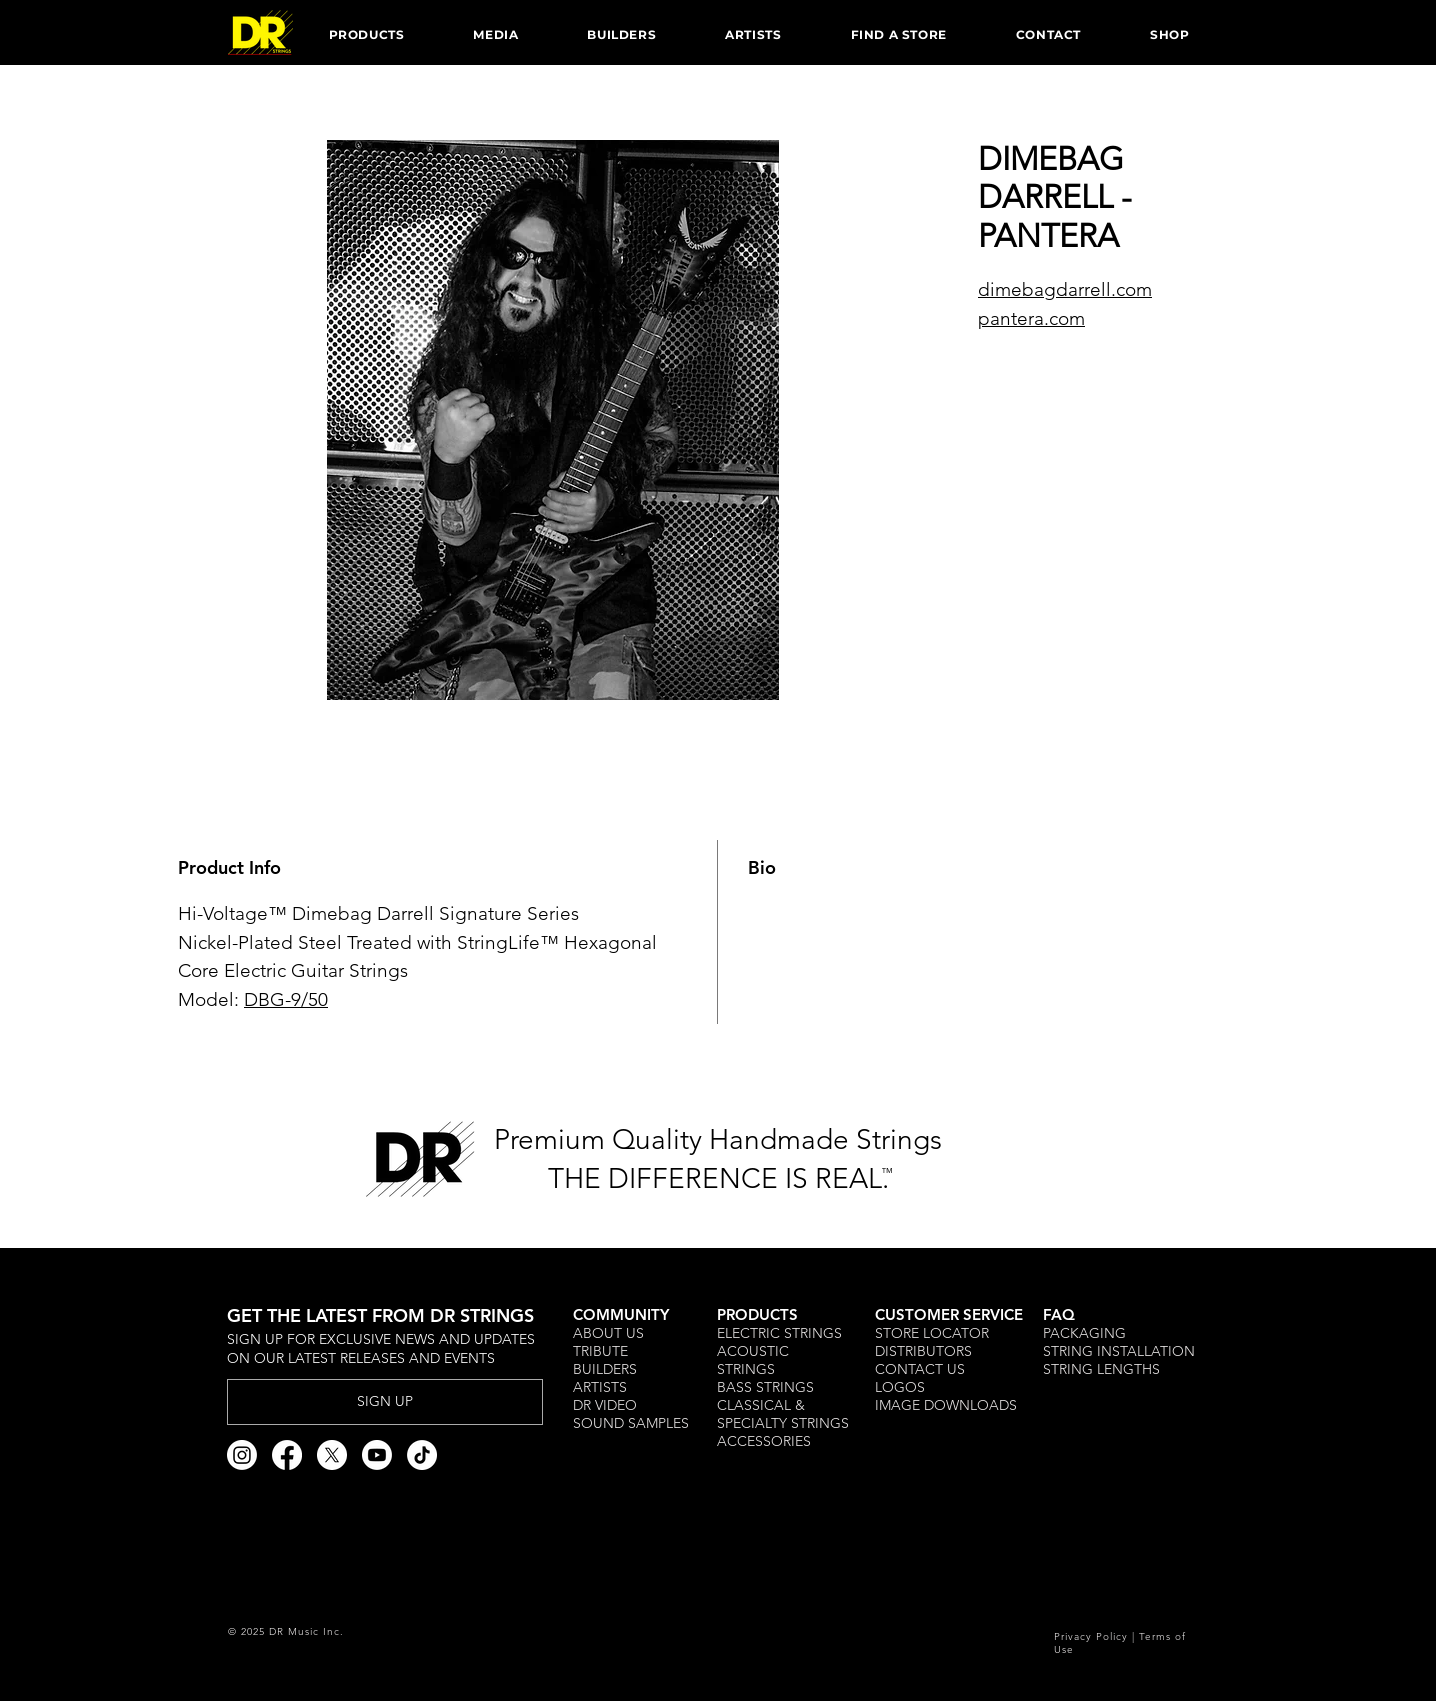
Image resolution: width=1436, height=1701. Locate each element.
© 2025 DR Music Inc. (286, 1631)
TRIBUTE (602, 1351)
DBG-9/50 (286, 999)
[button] (366, 34)
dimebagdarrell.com (1065, 289)
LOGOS (900, 1387)
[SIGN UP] (385, 1402)
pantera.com (1031, 318)
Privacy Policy (1091, 1636)
